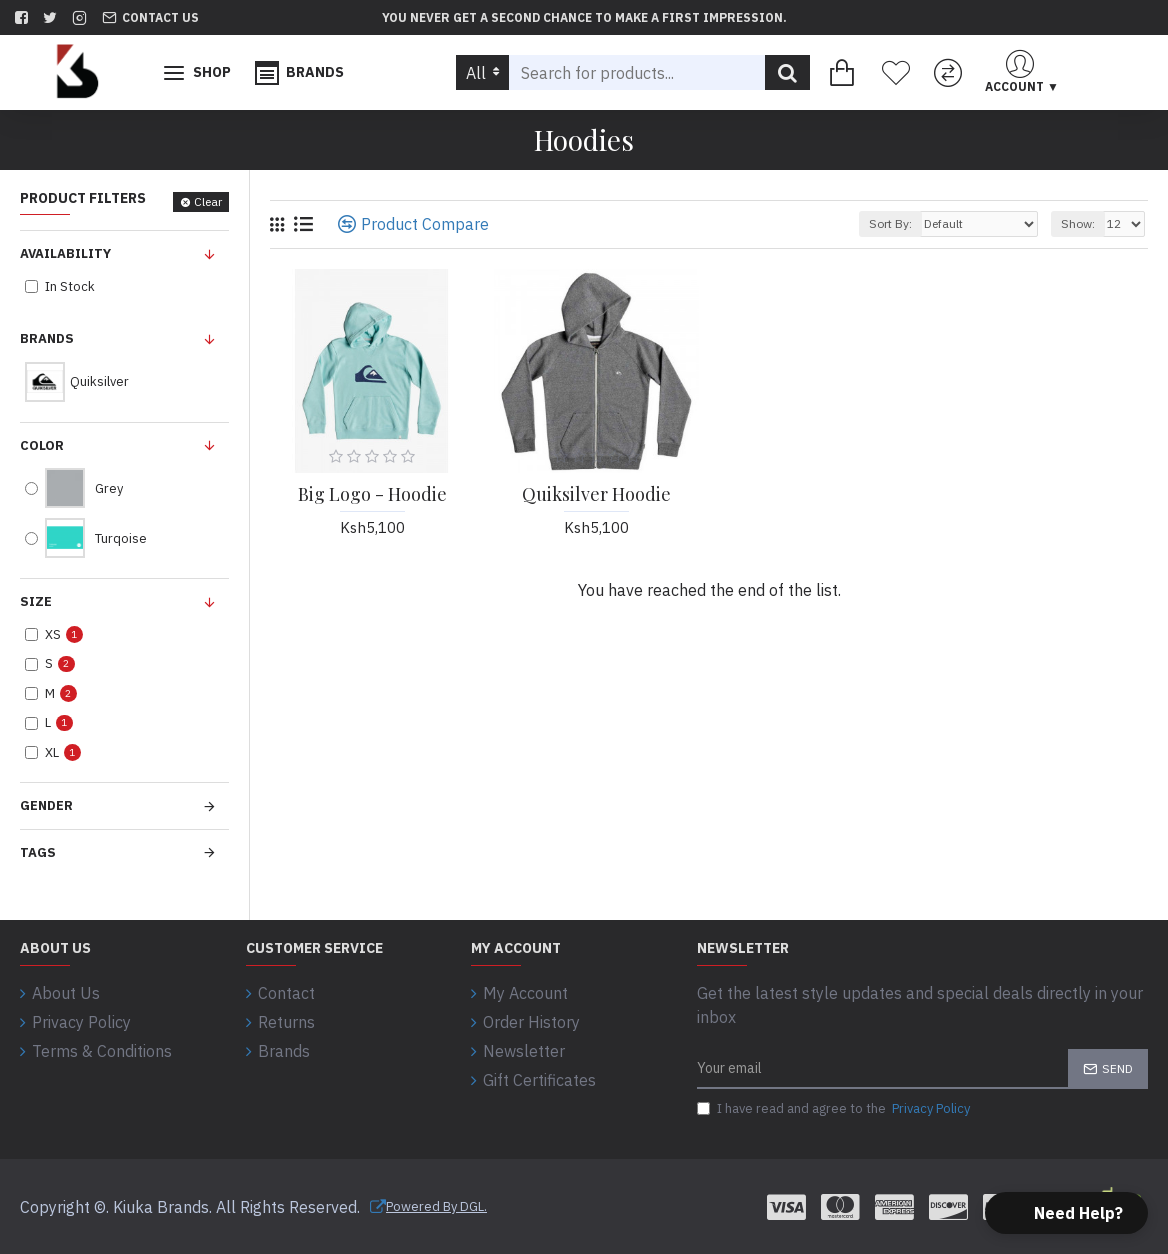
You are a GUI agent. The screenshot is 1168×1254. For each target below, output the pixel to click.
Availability (65, 253)
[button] (1066, 1213)
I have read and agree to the (835, 1109)
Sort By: (890, 223)
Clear (208, 201)
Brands (47, 338)
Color (42, 445)
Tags (38, 852)
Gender (46, 805)
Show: (1078, 223)
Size (36, 601)
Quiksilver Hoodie (596, 494)
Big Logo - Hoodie (372, 494)
